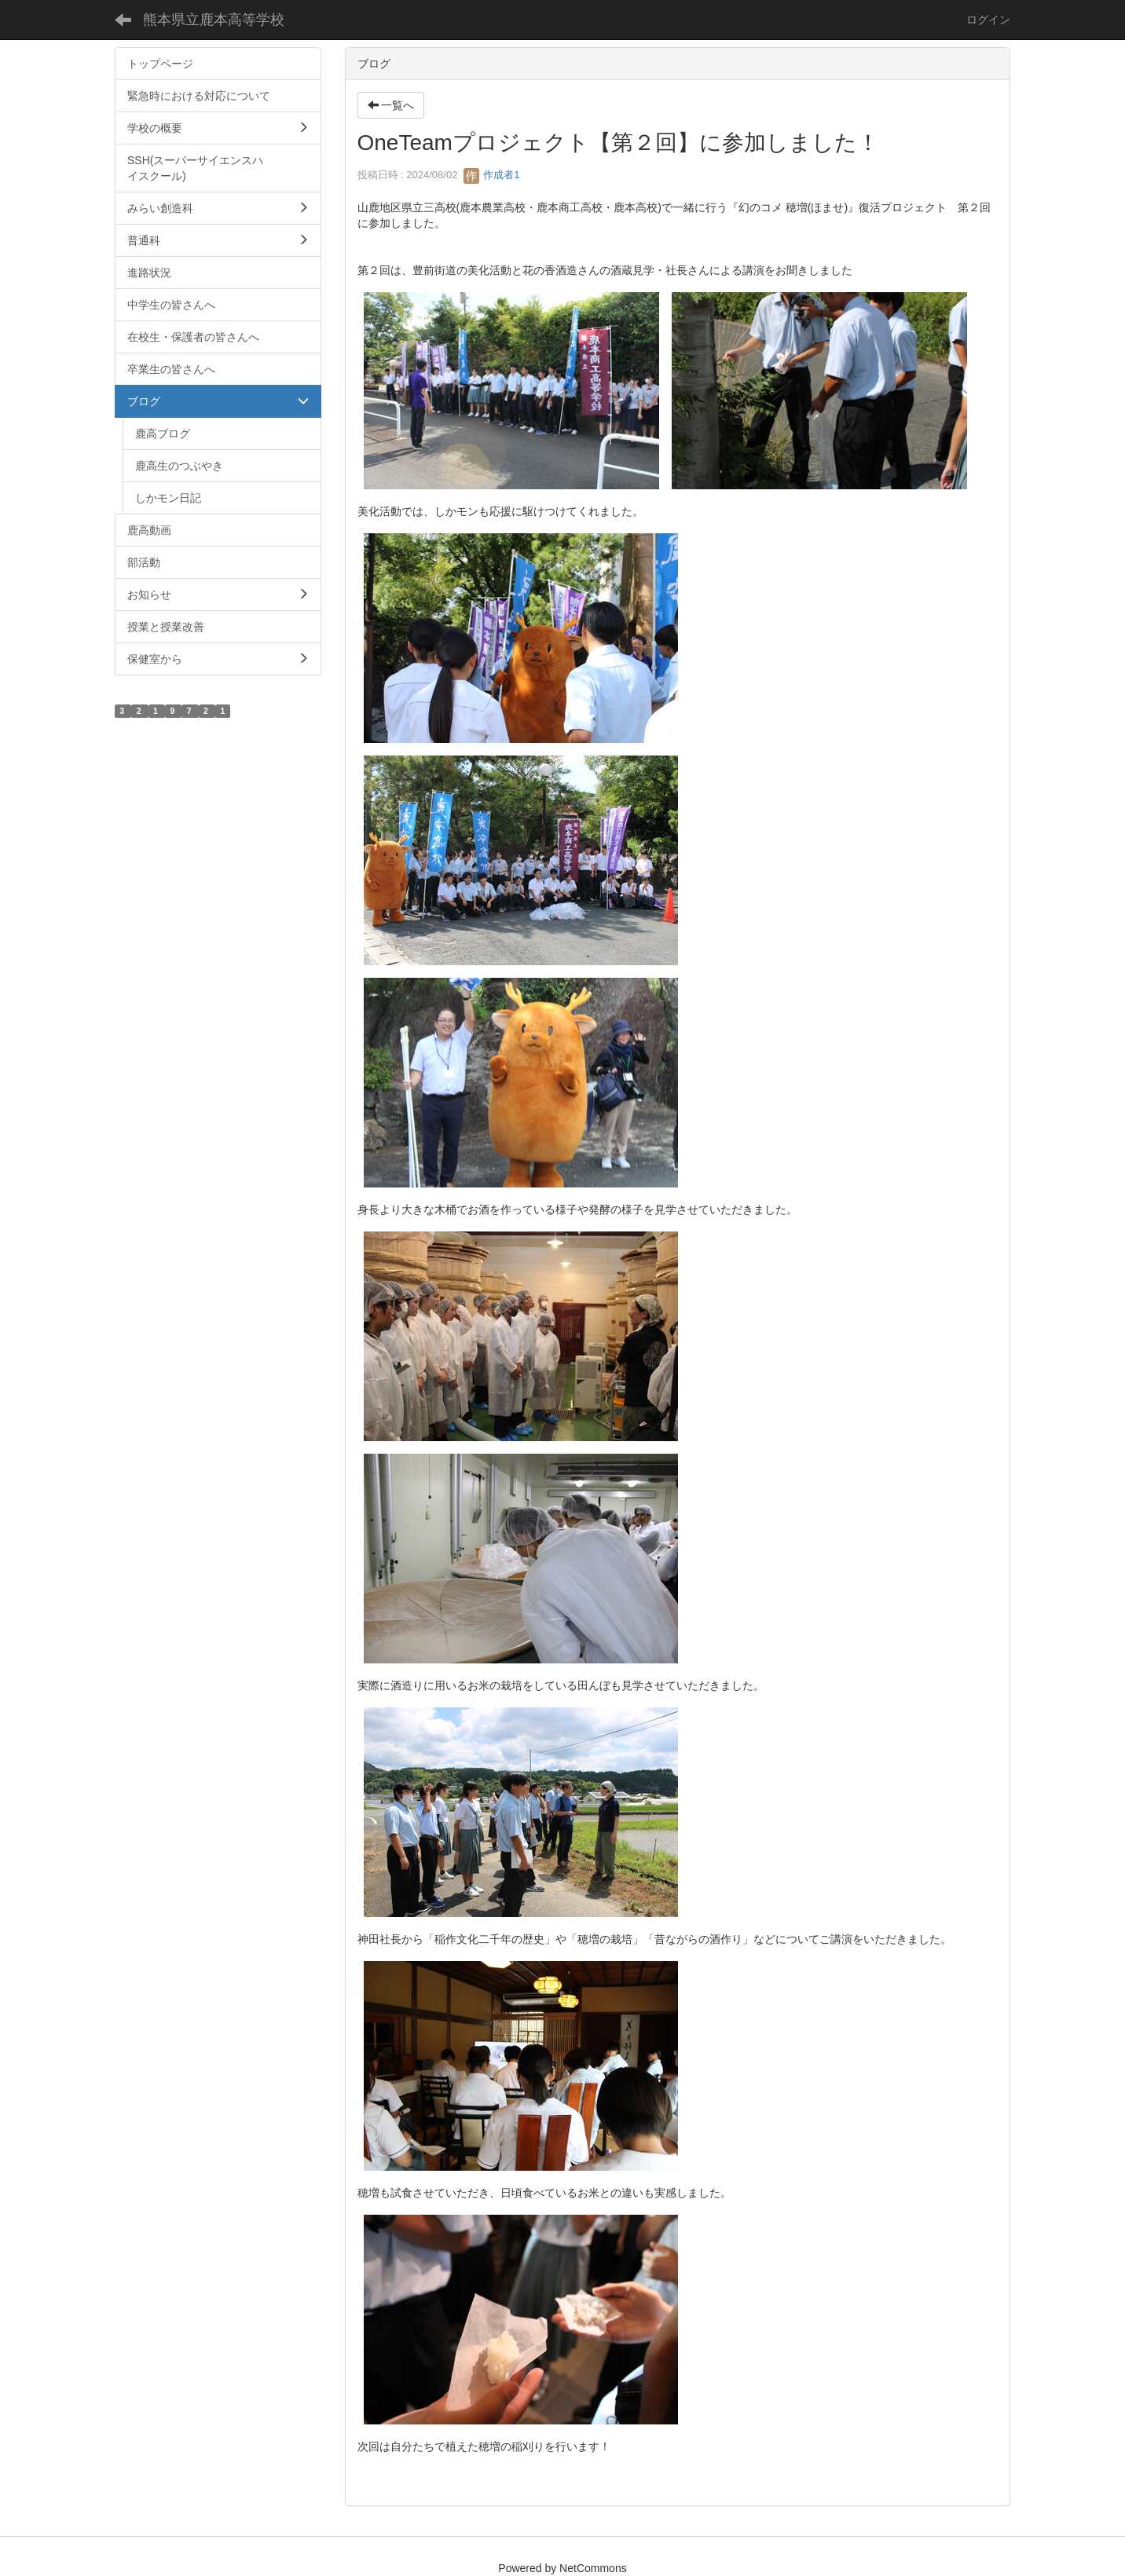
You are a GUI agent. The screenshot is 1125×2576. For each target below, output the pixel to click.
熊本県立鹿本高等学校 (213, 19)
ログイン (988, 19)
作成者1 (492, 175)
